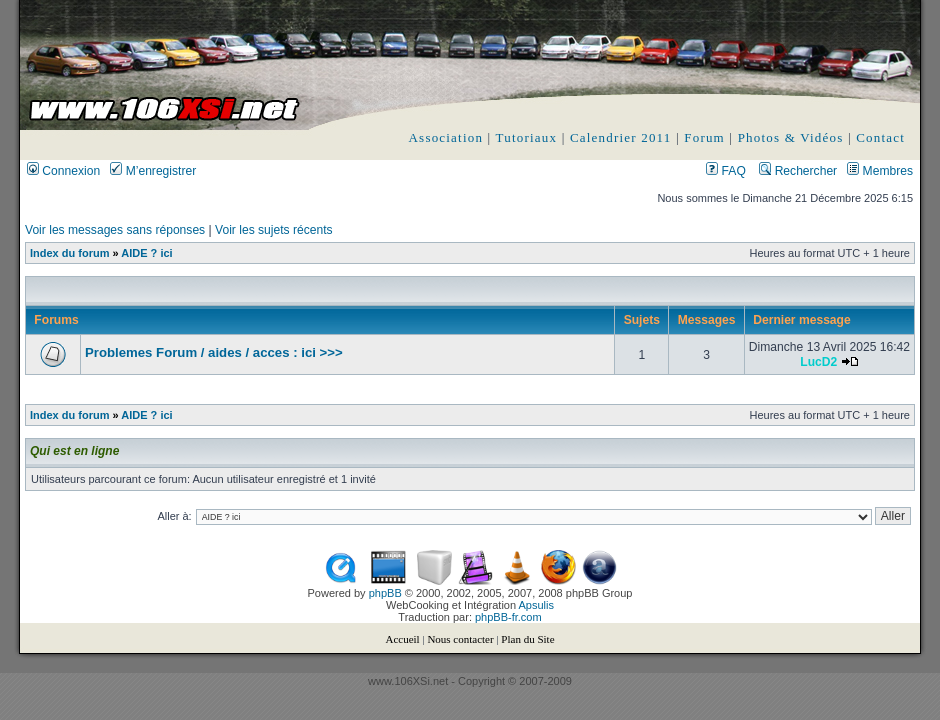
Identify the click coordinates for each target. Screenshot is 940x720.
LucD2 (818, 362)
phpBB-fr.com (508, 617)
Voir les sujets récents (274, 230)
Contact (880, 137)
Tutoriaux (527, 137)
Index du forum (69, 253)
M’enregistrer (153, 171)
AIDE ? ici (146, 253)
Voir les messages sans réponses (115, 230)
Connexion (63, 171)
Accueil (402, 639)
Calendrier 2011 (621, 137)
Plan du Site (527, 639)
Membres (880, 171)
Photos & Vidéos (791, 137)
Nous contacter (460, 639)
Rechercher (798, 171)
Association (446, 137)
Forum (704, 137)
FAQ (726, 171)
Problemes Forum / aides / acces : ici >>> (214, 352)
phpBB (385, 593)
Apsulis (536, 605)
